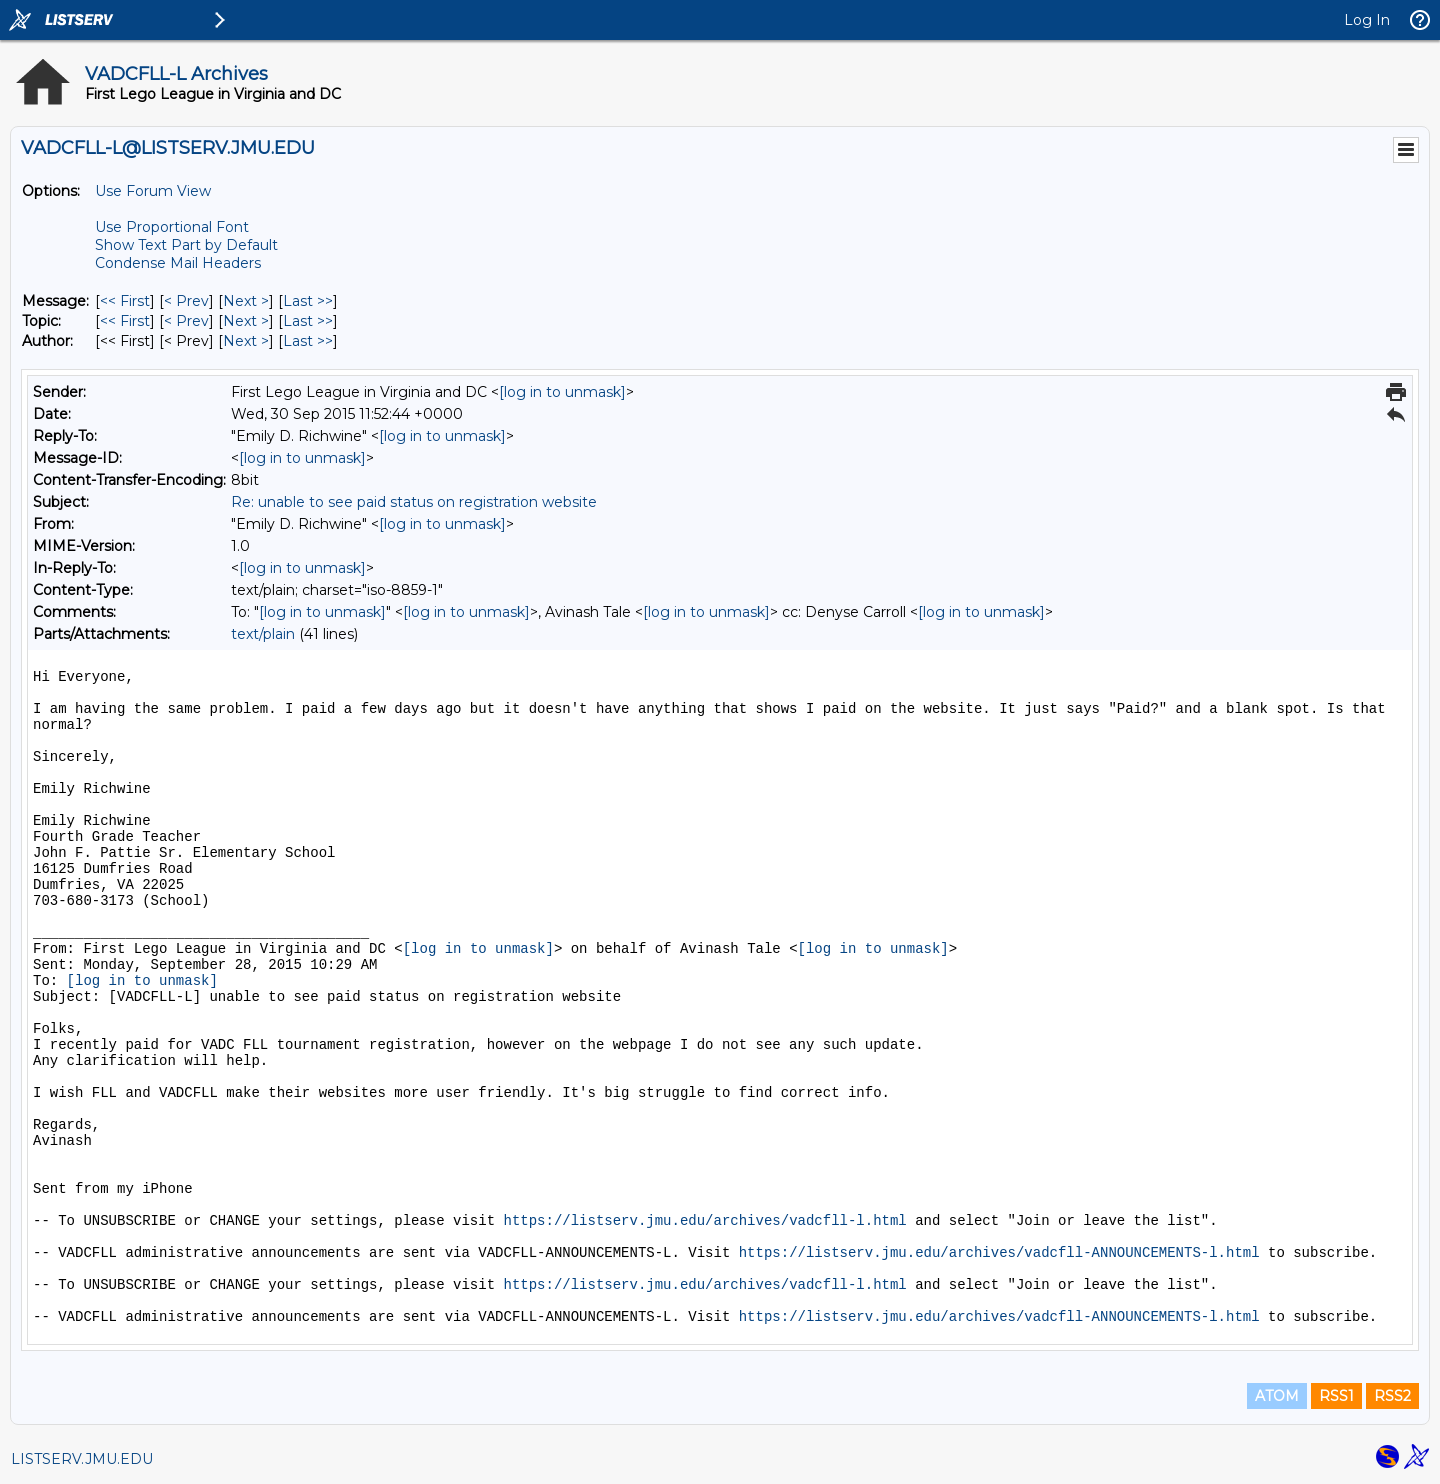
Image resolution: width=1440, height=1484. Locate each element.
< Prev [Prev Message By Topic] (186, 321)
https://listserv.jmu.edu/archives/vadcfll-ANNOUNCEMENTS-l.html (999, 1253)
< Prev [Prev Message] (186, 301)
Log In (1367, 20)
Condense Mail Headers (178, 263)
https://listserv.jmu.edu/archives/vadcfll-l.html (704, 1221)
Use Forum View (153, 191)
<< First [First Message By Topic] (125, 321)
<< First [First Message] (125, 301)
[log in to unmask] (562, 392)
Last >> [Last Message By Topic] (308, 321)
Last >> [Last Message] (308, 301)
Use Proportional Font (172, 227)
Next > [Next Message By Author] (246, 341)
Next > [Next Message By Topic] (246, 321)
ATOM (1277, 1396)
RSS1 (1336, 1396)
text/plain (263, 634)
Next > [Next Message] (246, 301)
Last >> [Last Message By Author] (308, 341)
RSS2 (1392, 1396)
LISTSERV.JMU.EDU (82, 1459)
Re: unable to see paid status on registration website (414, 502)
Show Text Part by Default (186, 245)
